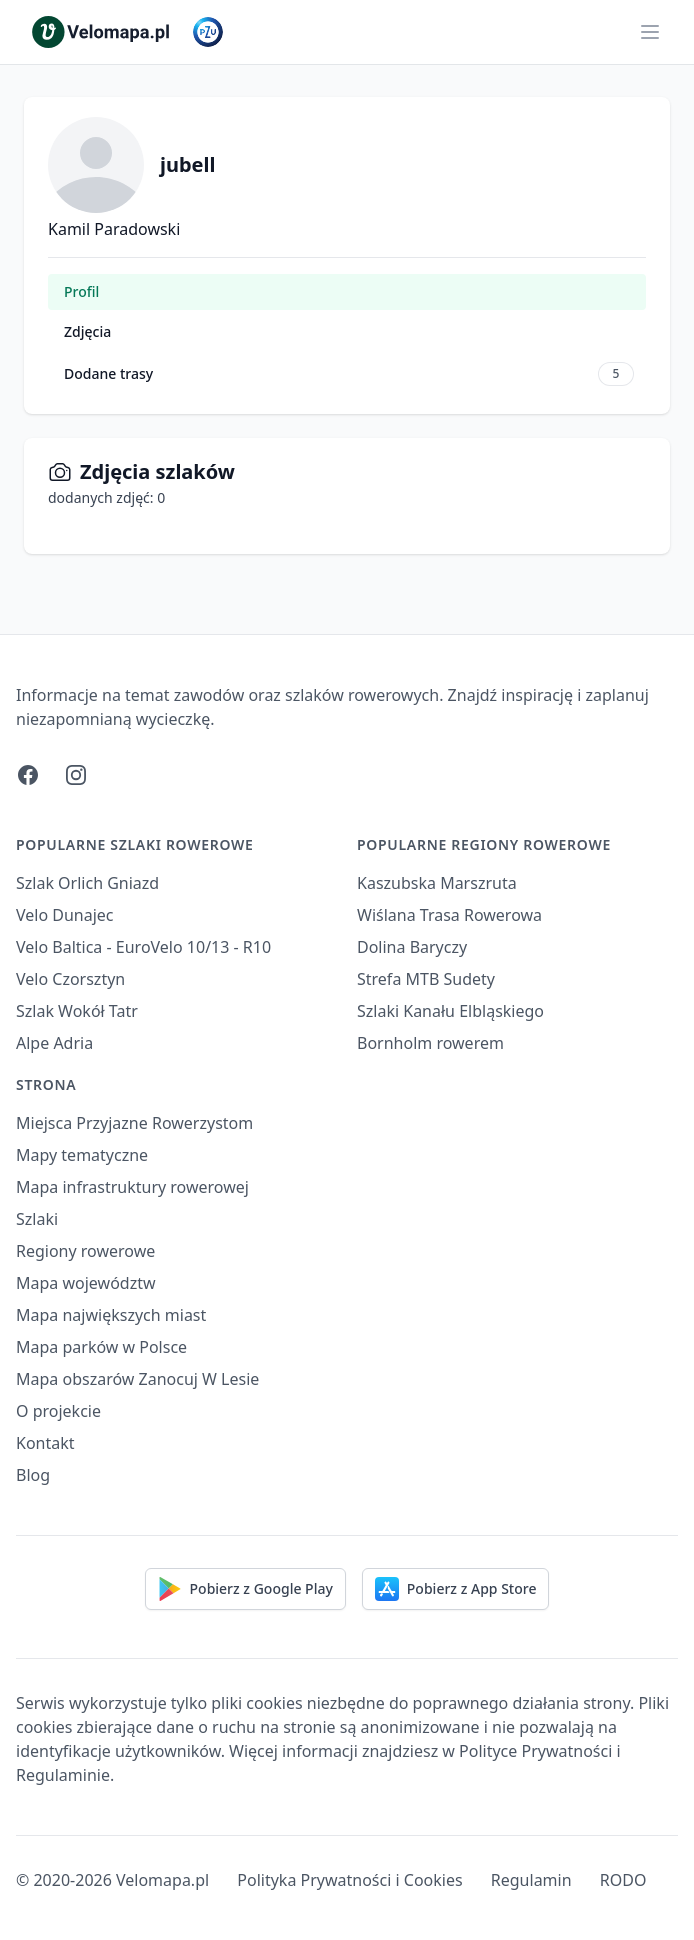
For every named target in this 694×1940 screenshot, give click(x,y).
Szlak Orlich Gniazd (87, 883)
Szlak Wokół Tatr (77, 1011)
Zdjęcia (87, 331)
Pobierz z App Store (456, 1589)
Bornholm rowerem (430, 1043)
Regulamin (531, 1880)
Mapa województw (86, 1283)
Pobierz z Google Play (245, 1589)
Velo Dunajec (65, 915)
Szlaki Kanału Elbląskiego (450, 1011)
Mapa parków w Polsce (101, 1347)
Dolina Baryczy (412, 947)
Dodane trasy (349, 374)
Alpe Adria (54, 1043)
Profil (81, 291)
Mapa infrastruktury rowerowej (132, 1187)
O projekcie (58, 1411)
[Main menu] (650, 32)
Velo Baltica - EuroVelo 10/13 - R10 (143, 947)
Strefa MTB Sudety (426, 979)
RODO (623, 1880)
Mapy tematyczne (82, 1155)
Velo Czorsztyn (70, 979)
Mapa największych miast (111, 1315)
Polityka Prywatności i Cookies (349, 1880)
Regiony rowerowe (85, 1251)
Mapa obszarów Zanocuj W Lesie (137, 1379)
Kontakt (45, 1443)
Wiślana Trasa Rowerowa (449, 915)
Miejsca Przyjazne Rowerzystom (134, 1123)
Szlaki (37, 1219)
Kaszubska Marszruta (437, 883)
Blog (33, 1475)
